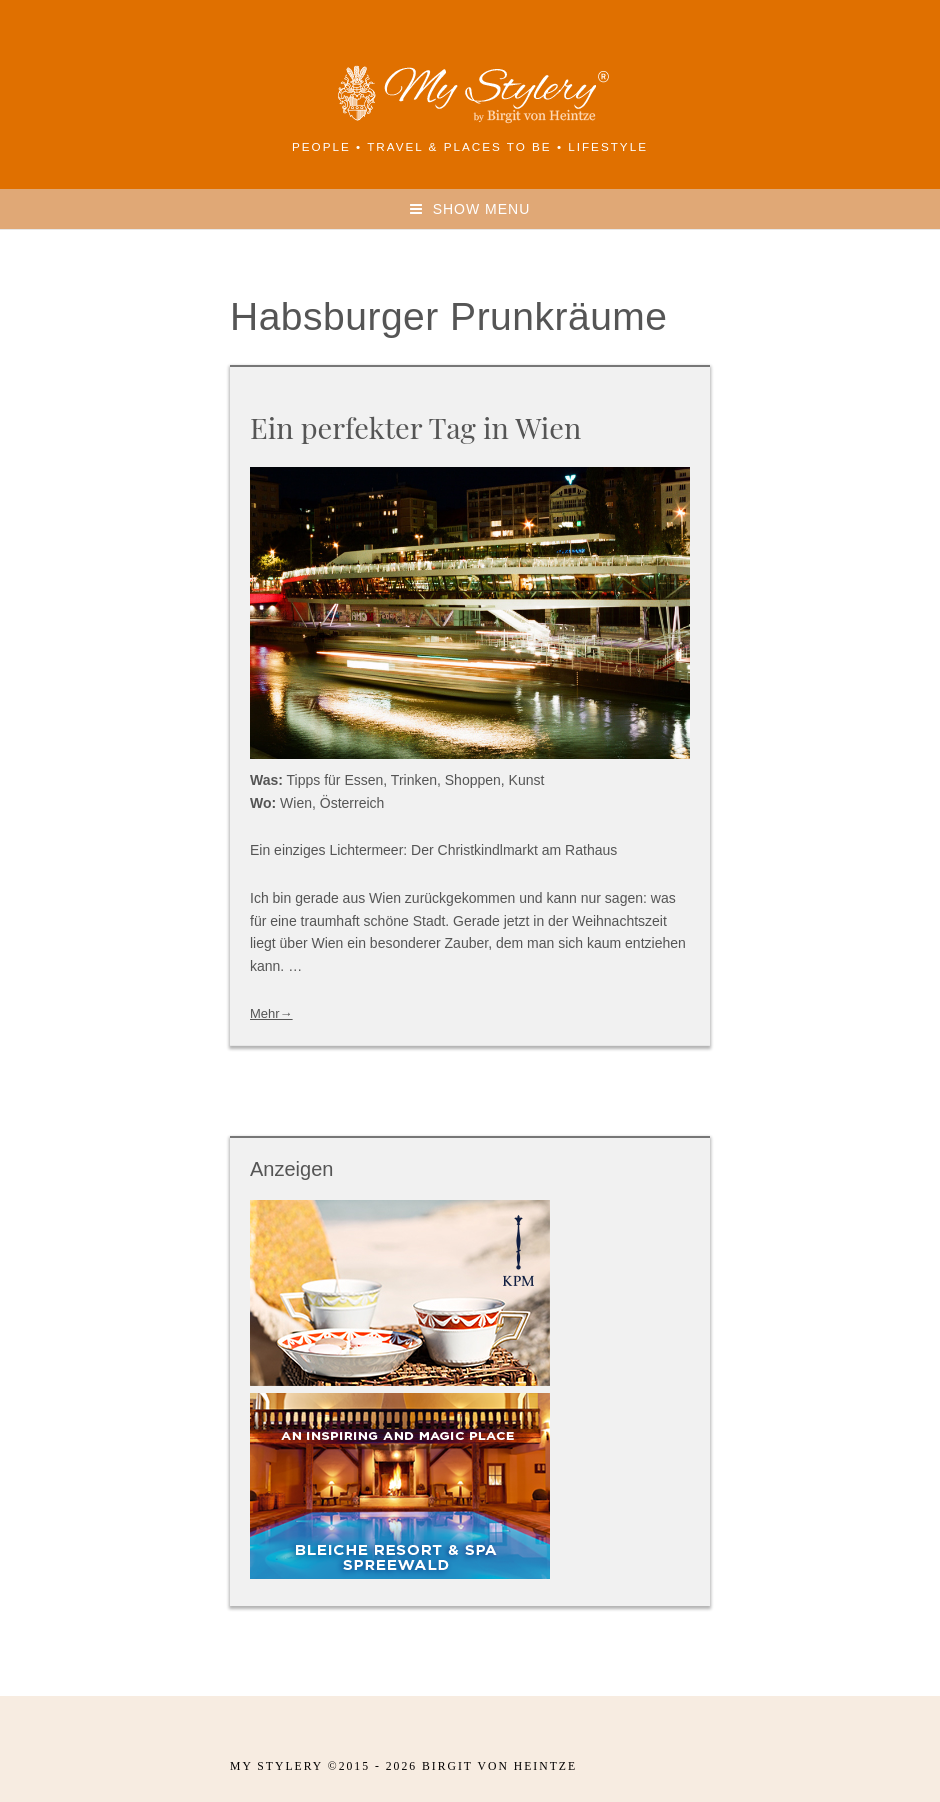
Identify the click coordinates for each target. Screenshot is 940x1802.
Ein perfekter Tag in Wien (415, 427)
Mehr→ (271, 1013)
